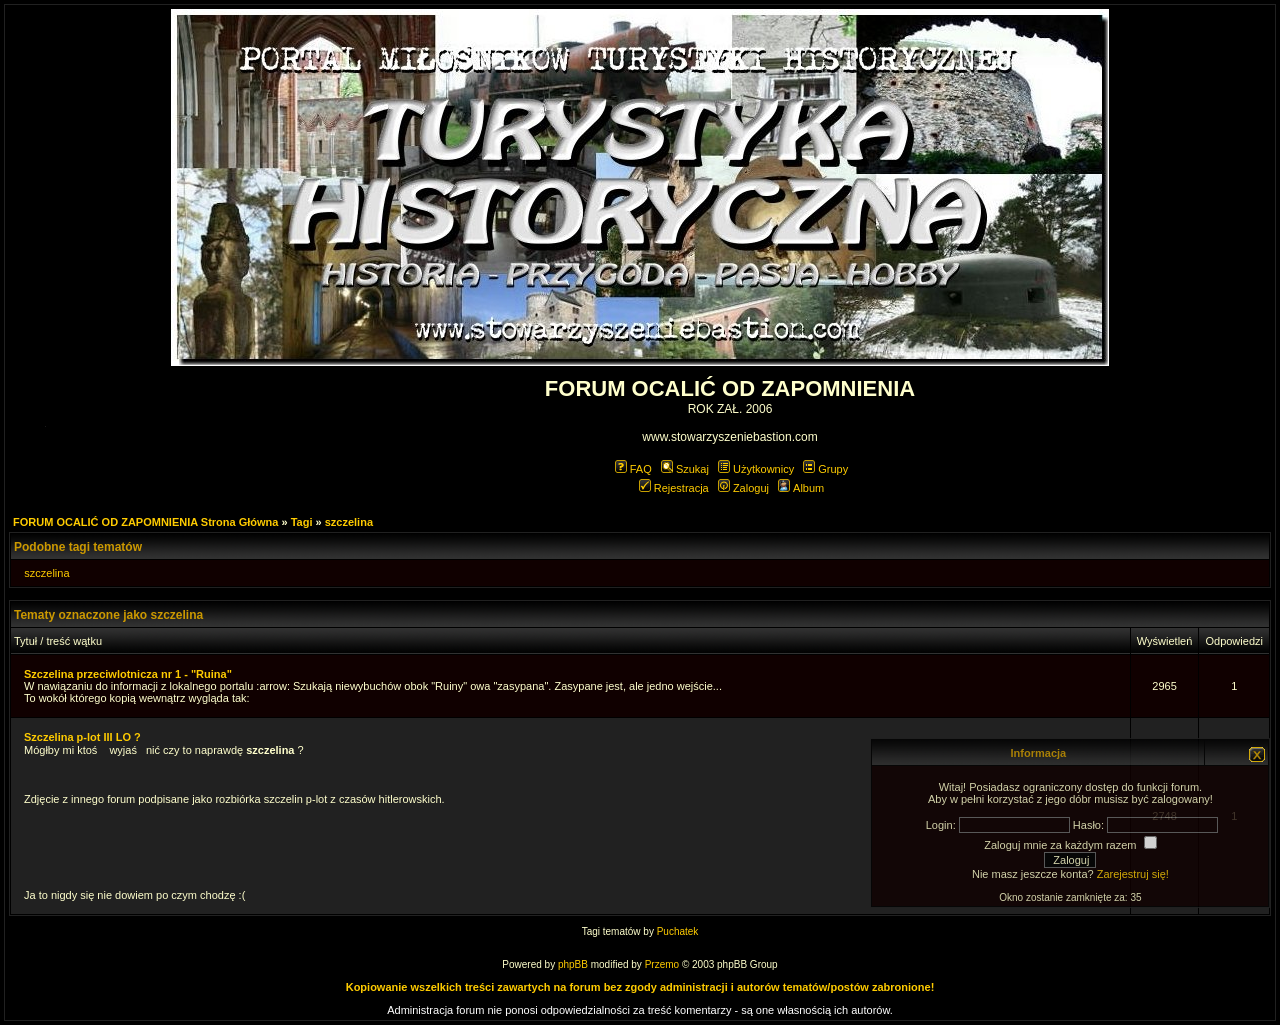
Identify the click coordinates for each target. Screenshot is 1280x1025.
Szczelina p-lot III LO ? (82, 737)
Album (801, 488)
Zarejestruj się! (1133, 874)
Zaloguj (743, 488)
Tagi (302, 522)
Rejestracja (674, 488)
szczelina (349, 522)
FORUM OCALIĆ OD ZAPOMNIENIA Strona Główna (145, 522)
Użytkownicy (756, 469)
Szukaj (685, 469)
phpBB (573, 964)
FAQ (633, 469)
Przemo (662, 964)
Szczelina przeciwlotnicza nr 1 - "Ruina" (128, 674)
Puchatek (678, 931)
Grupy (825, 469)
